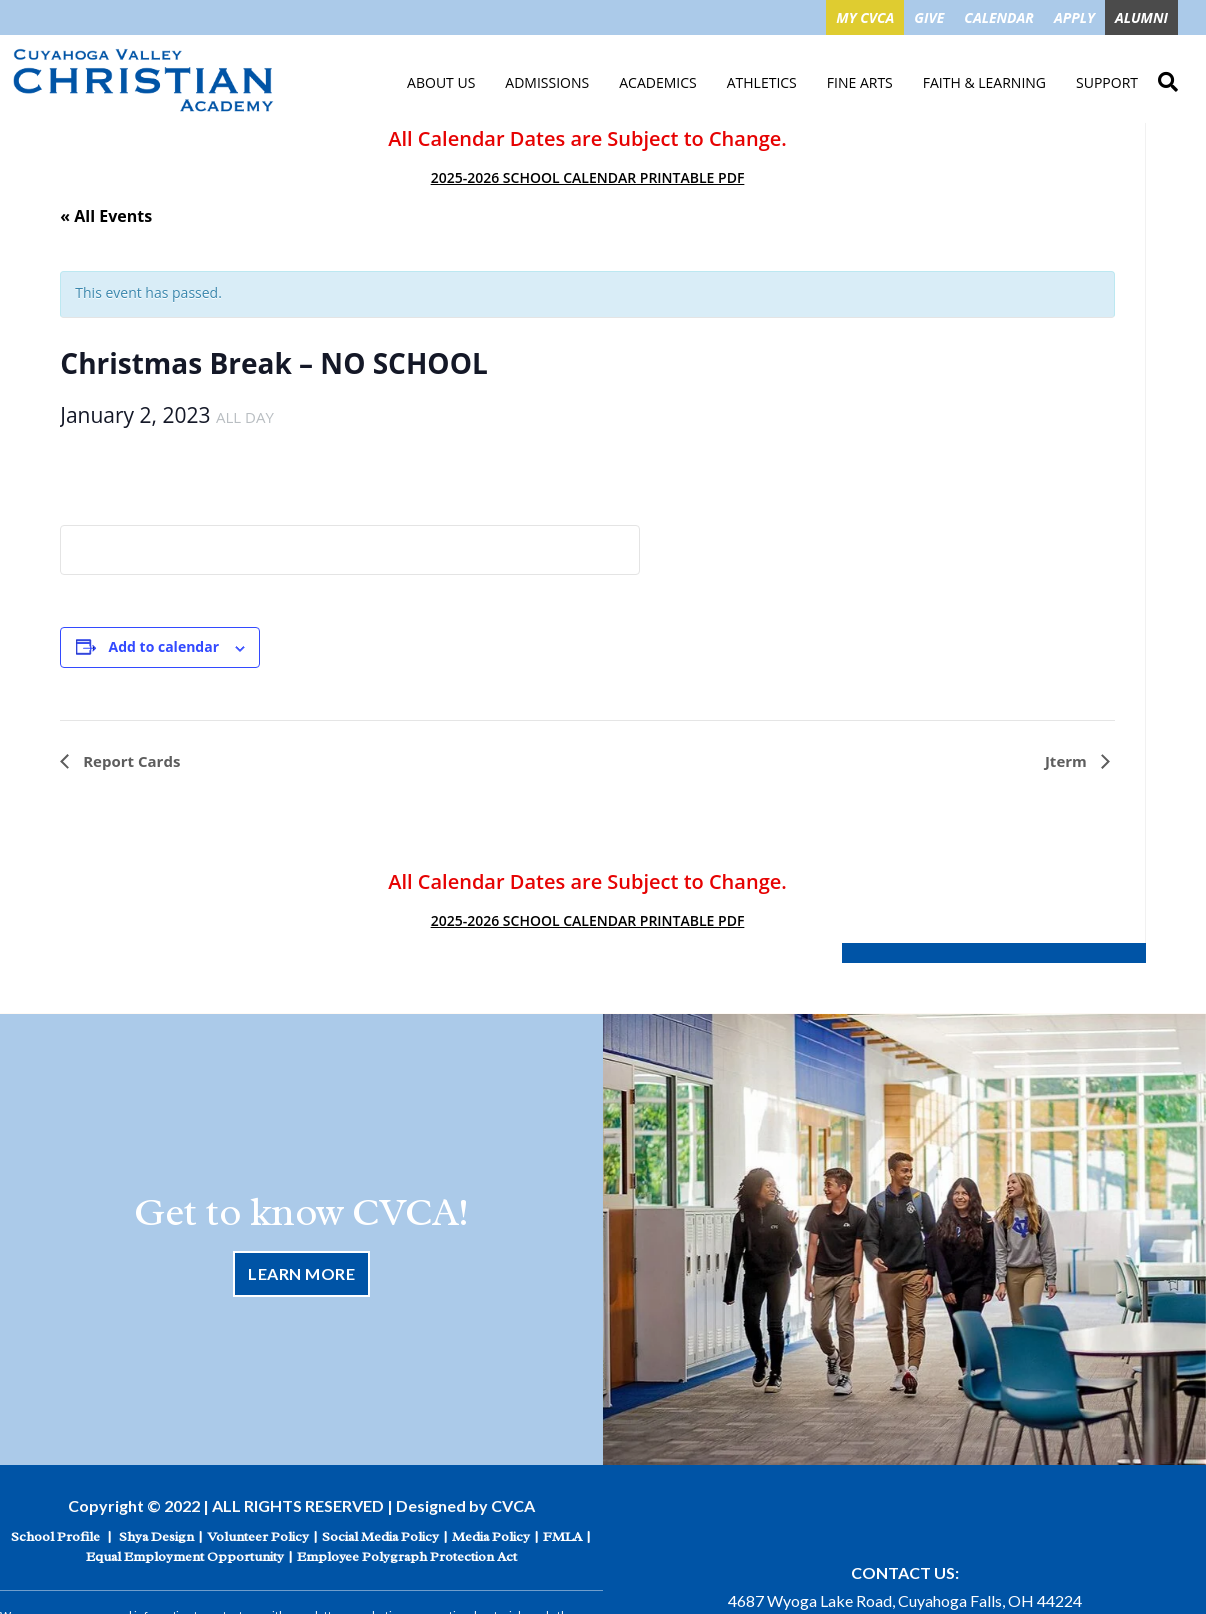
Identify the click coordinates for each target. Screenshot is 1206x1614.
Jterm (1068, 761)
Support (1107, 82)
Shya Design (156, 1532)
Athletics (762, 82)
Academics (657, 82)
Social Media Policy (380, 1532)
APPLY (1074, 17)
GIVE (929, 17)
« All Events (106, 216)
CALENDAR (999, 17)
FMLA (562, 1532)
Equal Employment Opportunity (185, 1552)
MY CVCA (865, 17)
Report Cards (129, 761)
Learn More (301, 1271)
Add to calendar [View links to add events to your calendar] (164, 646)
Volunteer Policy (258, 1532)
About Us (441, 82)
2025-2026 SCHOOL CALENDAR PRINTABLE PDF (588, 177)
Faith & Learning (984, 82)
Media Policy (491, 1532)
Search (1168, 79)
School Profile (55, 1532)
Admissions (547, 82)
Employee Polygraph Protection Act (407, 1552)
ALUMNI (1141, 17)
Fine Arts (860, 82)
